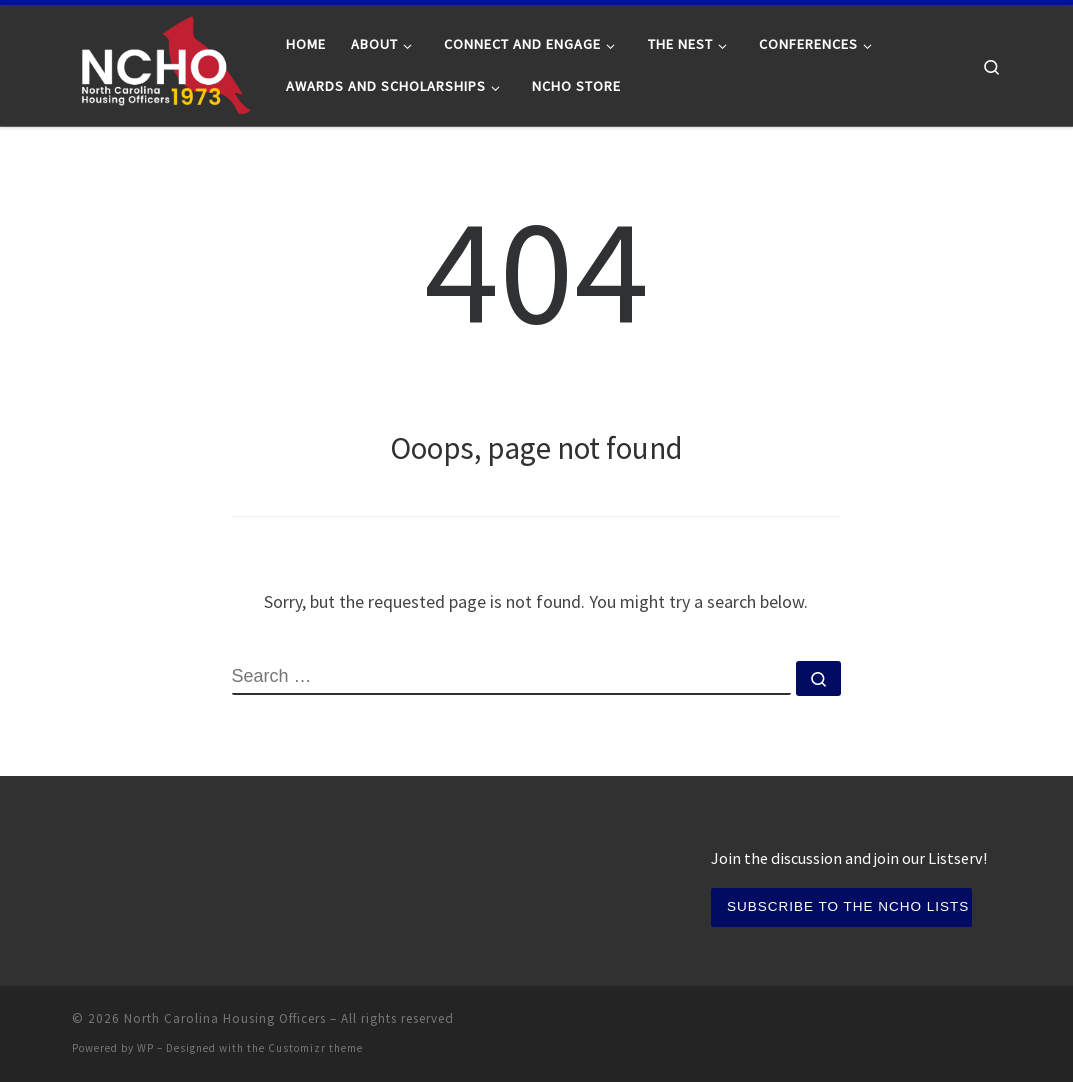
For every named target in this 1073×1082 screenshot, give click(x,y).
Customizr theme (315, 1048)
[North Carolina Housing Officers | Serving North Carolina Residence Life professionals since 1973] (164, 61)
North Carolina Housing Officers (225, 1018)
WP (145, 1048)
